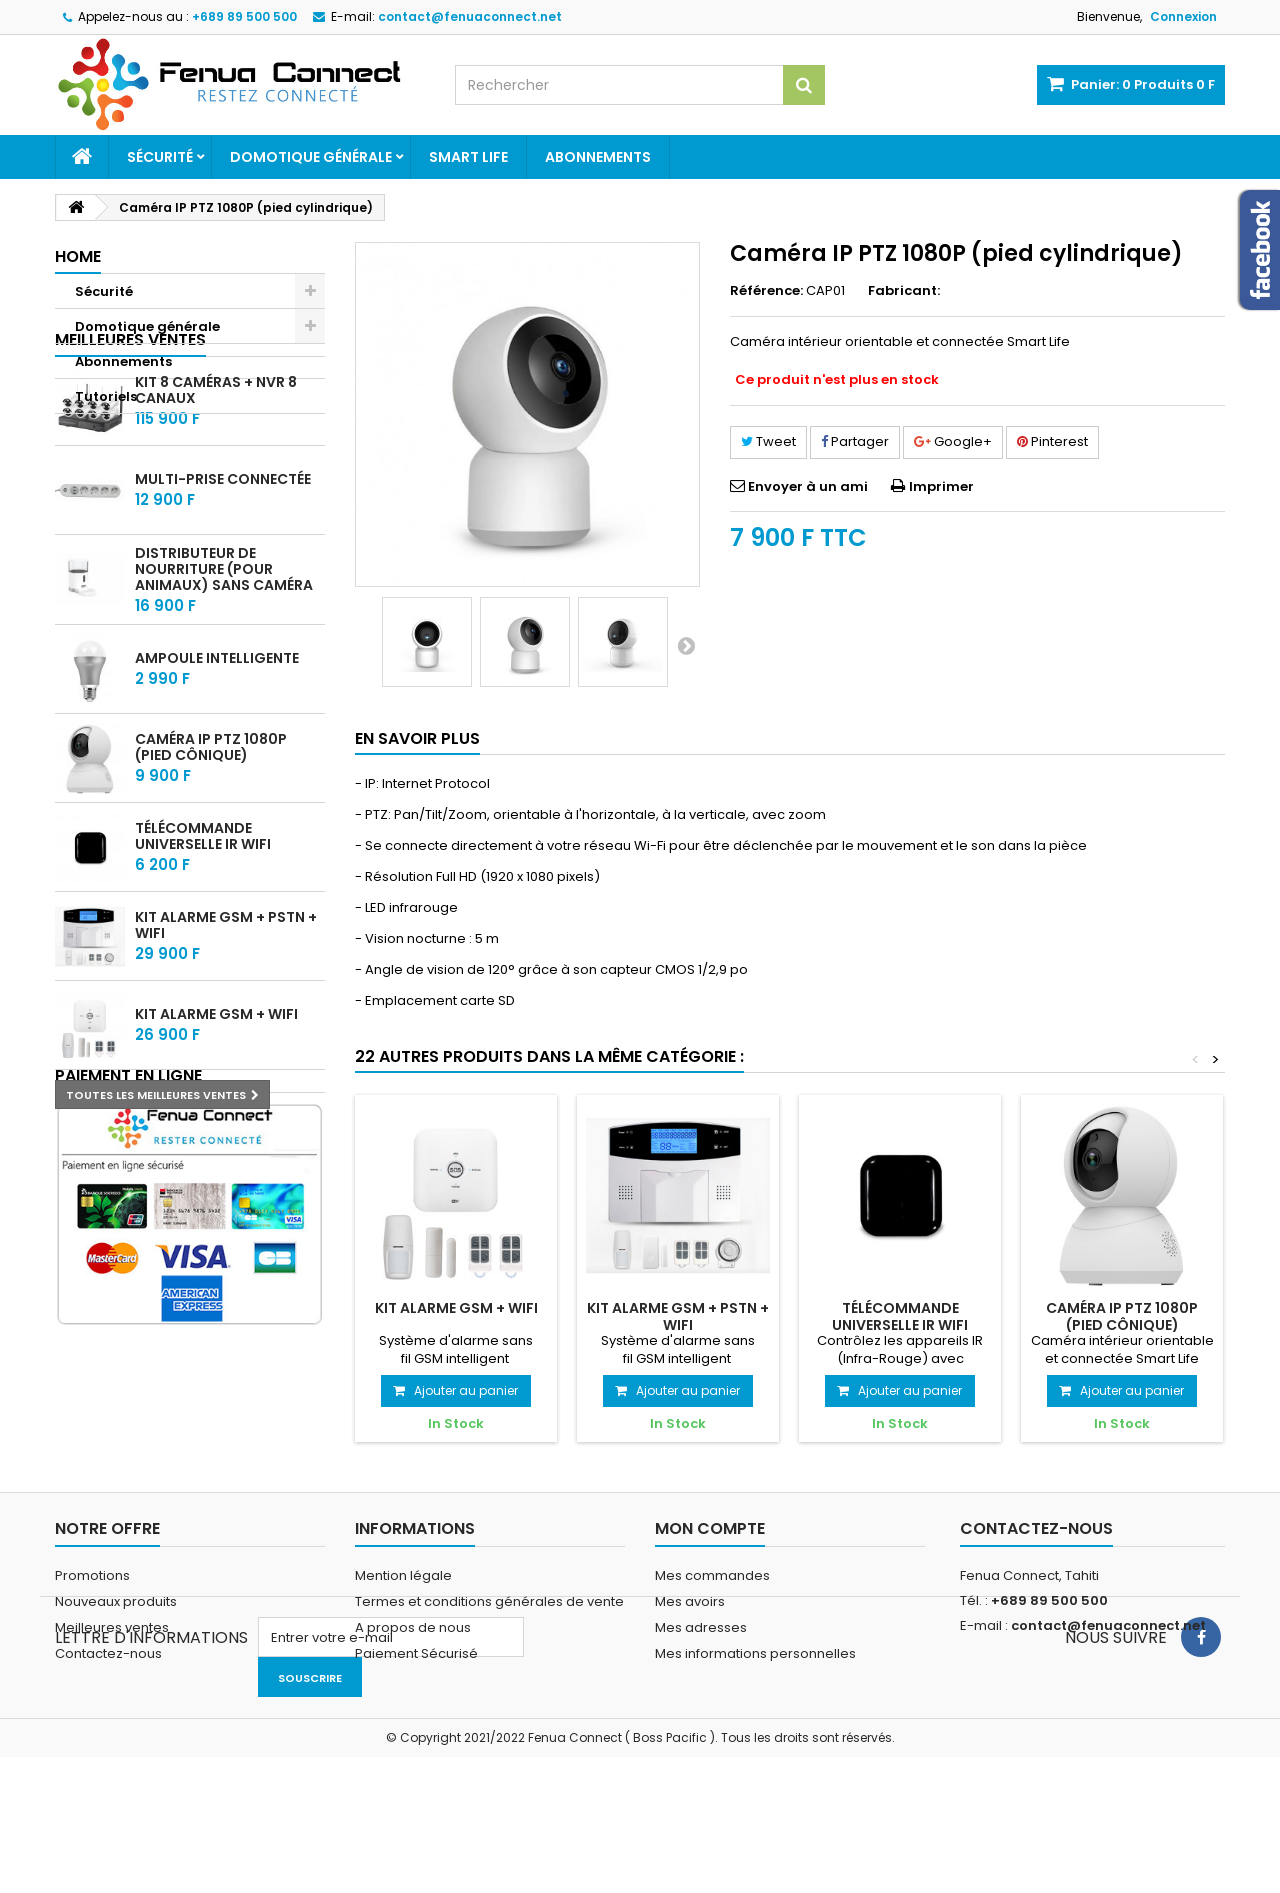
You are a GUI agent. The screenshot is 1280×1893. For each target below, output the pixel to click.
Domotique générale (311, 157)
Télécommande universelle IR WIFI (203, 946)
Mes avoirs (690, 1653)
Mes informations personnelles (755, 1705)
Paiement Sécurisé (416, 1705)
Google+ (953, 441)
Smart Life (468, 157)
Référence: (766, 291)
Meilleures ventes (130, 448)
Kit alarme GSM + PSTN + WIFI (226, 1035)
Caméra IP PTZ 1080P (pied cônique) (211, 857)
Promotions (92, 1627)
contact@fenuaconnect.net (1108, 1677)
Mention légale (403, 1627)
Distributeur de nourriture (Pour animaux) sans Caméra (224, 678)
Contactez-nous (108, 1705)
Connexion (1183, 16)
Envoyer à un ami (808, 486)
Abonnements (598, 157)
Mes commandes (712, 1627)
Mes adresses (701, 1679)
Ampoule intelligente (217, 768)
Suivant (686, 645)
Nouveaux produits (116, 1653)
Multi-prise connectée (223, 589)
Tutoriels (106, 396)
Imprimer (941, 486)
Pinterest (1052, 441)
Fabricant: (904, 291)
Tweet (768, 441)
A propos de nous (413, 1679)
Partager (855, 441)
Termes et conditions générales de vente (489, 1653)
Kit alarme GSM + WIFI (216, 1124)
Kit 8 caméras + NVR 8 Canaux (216, 500)
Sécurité (160, 157)
